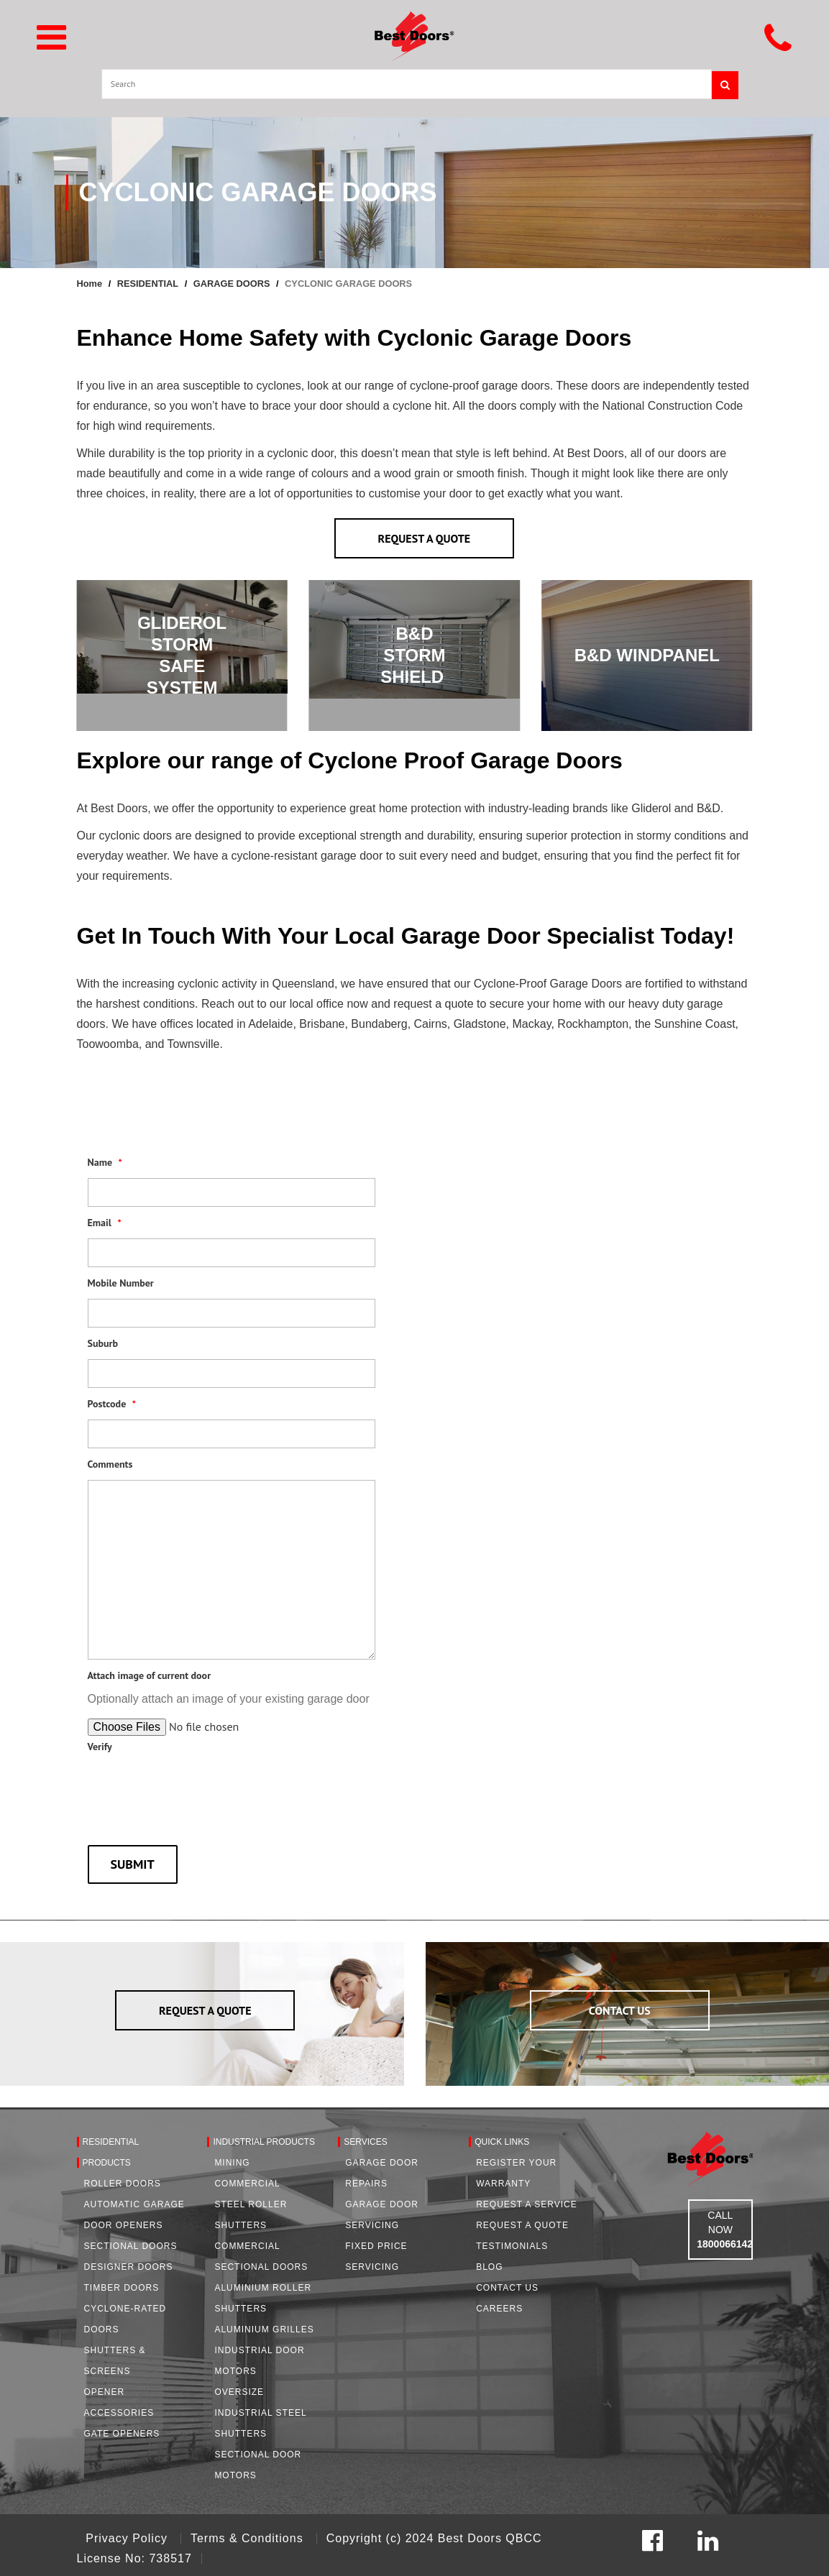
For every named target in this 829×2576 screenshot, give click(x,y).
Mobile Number (121, 1282)
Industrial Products (264, 2142)
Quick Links (502, 2142)
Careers (499, 2309)
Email (105, 1222)
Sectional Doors (131, 2246)
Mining (231, 2163)
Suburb (103, 1343)
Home (90, 283)
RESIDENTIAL (147, 283)
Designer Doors (128, 2267)
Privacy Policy (128, 2538)
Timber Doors (122, 2288)
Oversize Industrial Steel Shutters (260, 2413)
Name (105, 1162)
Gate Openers (122, 2434)
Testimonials (512, 2246)
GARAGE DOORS (231, 283)
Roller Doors (122, 2184)
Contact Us (507, 2288)
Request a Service (526, 2204)
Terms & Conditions (249, 2538)
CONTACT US (620, 2010)
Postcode (112, 1403)
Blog (489, 2267)
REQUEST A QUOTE (424, 538)
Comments (110, 1464)
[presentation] (197, 1788)
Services (365, 2142)
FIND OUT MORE (646, 669)
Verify (100, 1746)
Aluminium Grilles (263, 2329)
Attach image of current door (149, 1675)
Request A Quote (522, 2225)
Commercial (247, 2184)
